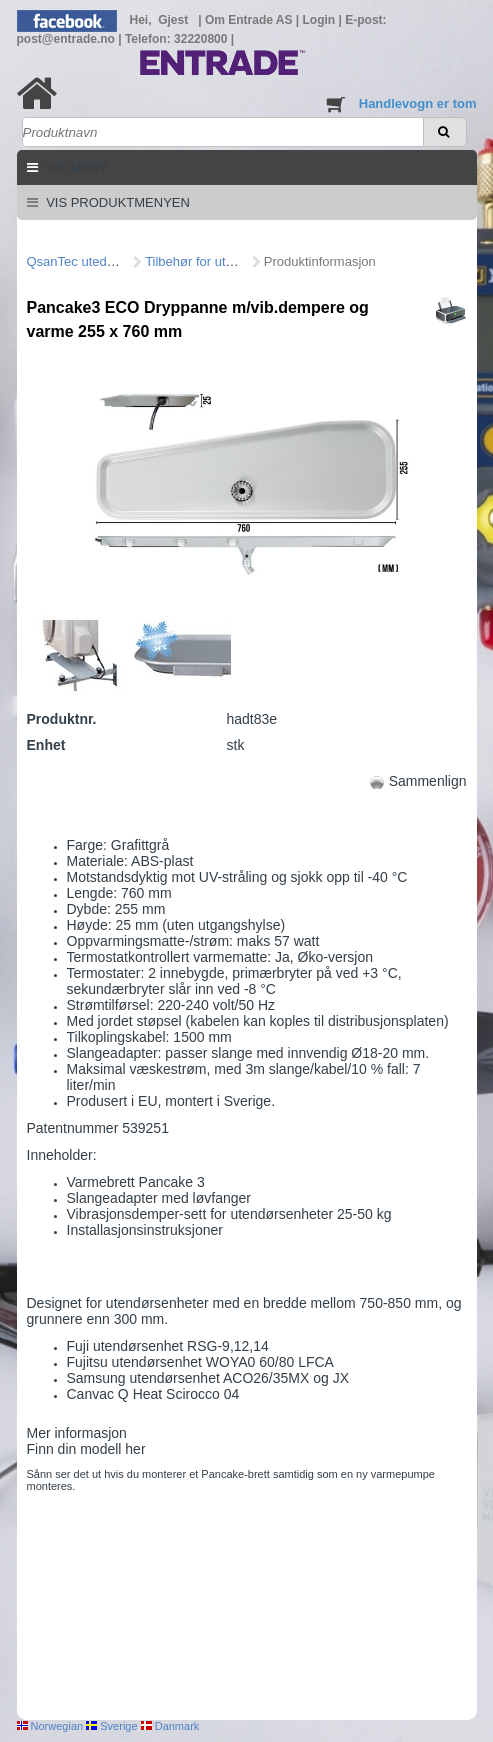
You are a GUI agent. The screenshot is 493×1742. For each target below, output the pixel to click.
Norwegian (50, 1726)
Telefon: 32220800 (178, 39)
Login (321, 20)
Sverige (111, 1726)
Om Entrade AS (250, 20)
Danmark (170, 1726)
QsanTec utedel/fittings (93, 261)
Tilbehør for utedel (197, 261)
